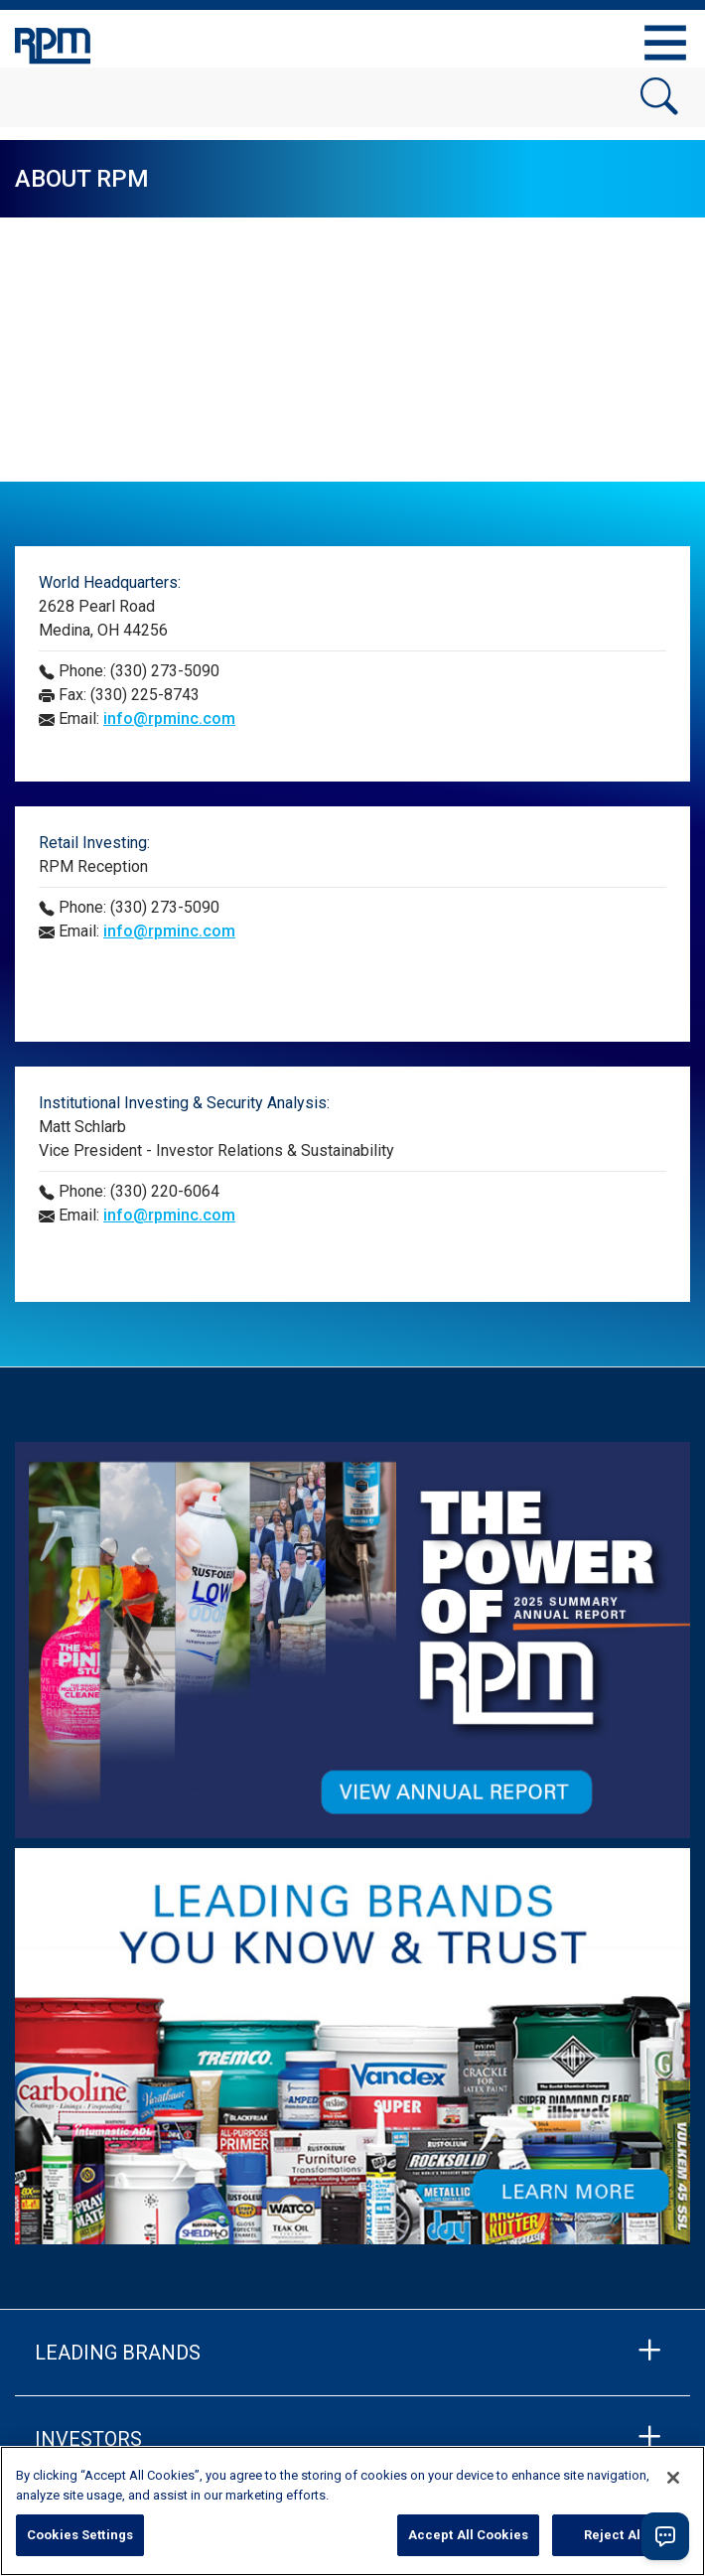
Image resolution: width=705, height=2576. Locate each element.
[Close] (673, 2478)
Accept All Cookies (468, 2534)
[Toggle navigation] (665, 43)
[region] (352, 2511)
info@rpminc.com (169, 718)
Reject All (614, 2534)
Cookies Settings (80, 2534)
